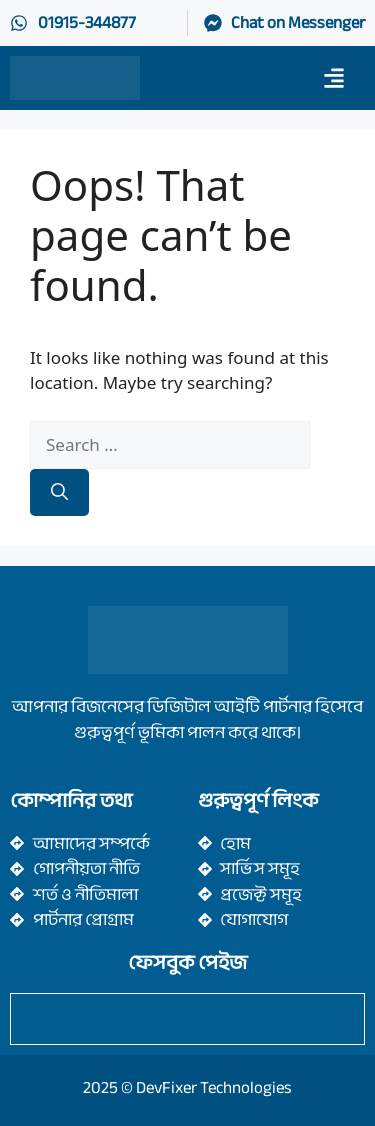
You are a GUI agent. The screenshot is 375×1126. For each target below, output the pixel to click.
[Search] (59, 493)
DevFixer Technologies (214, 1087)
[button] (333, 77)
